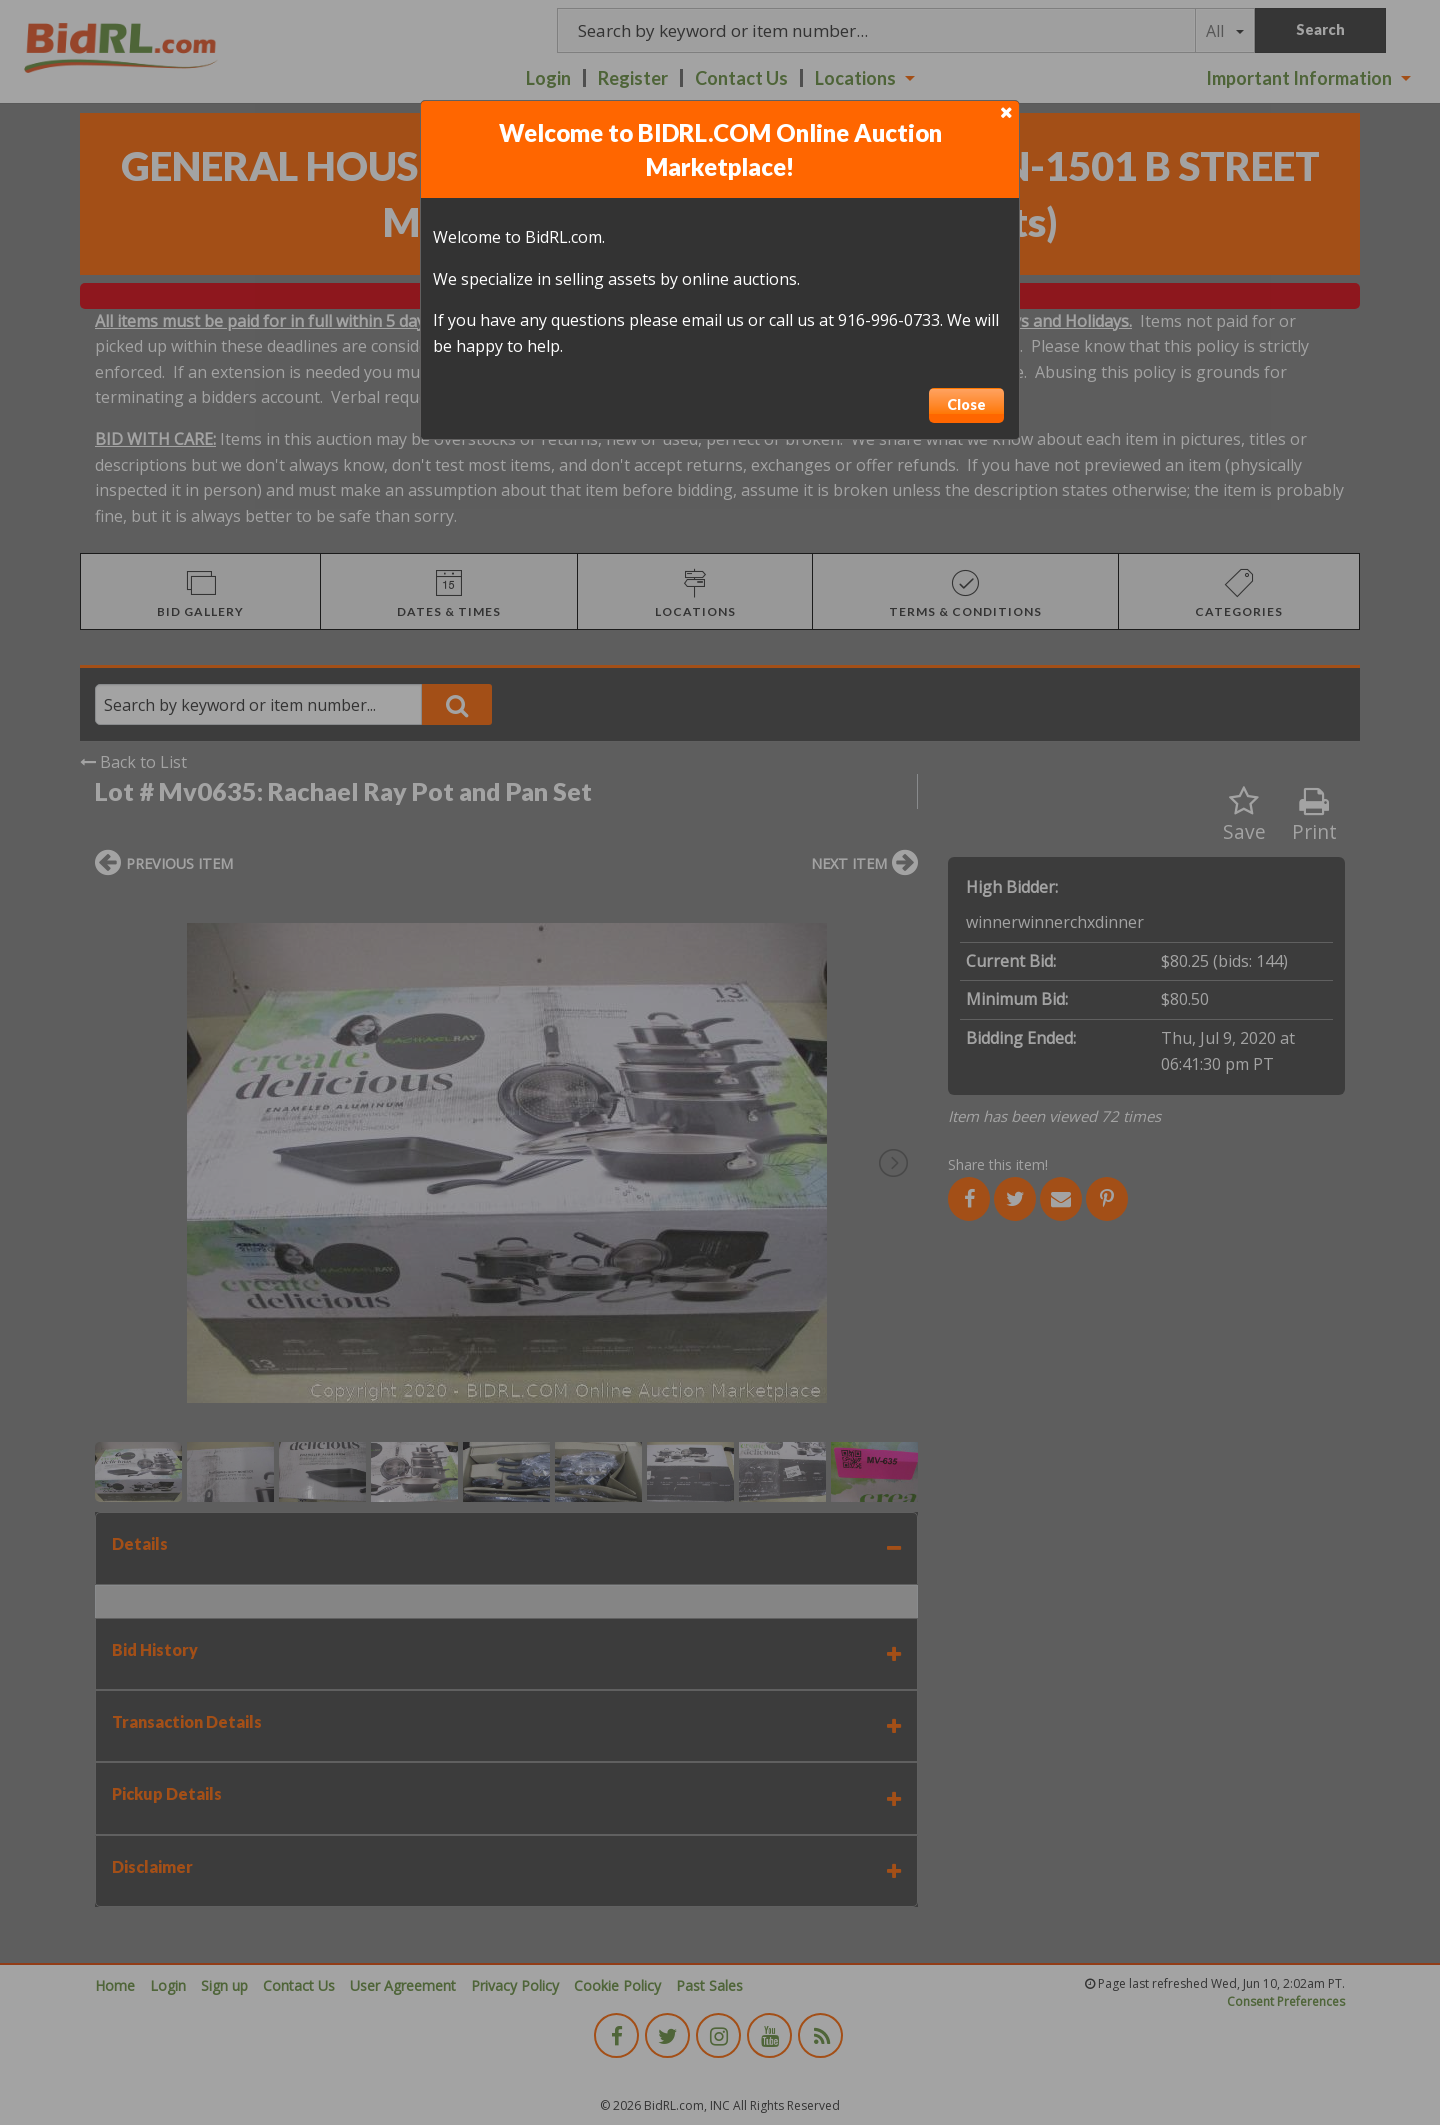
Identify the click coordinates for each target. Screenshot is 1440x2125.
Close (966, 404)
